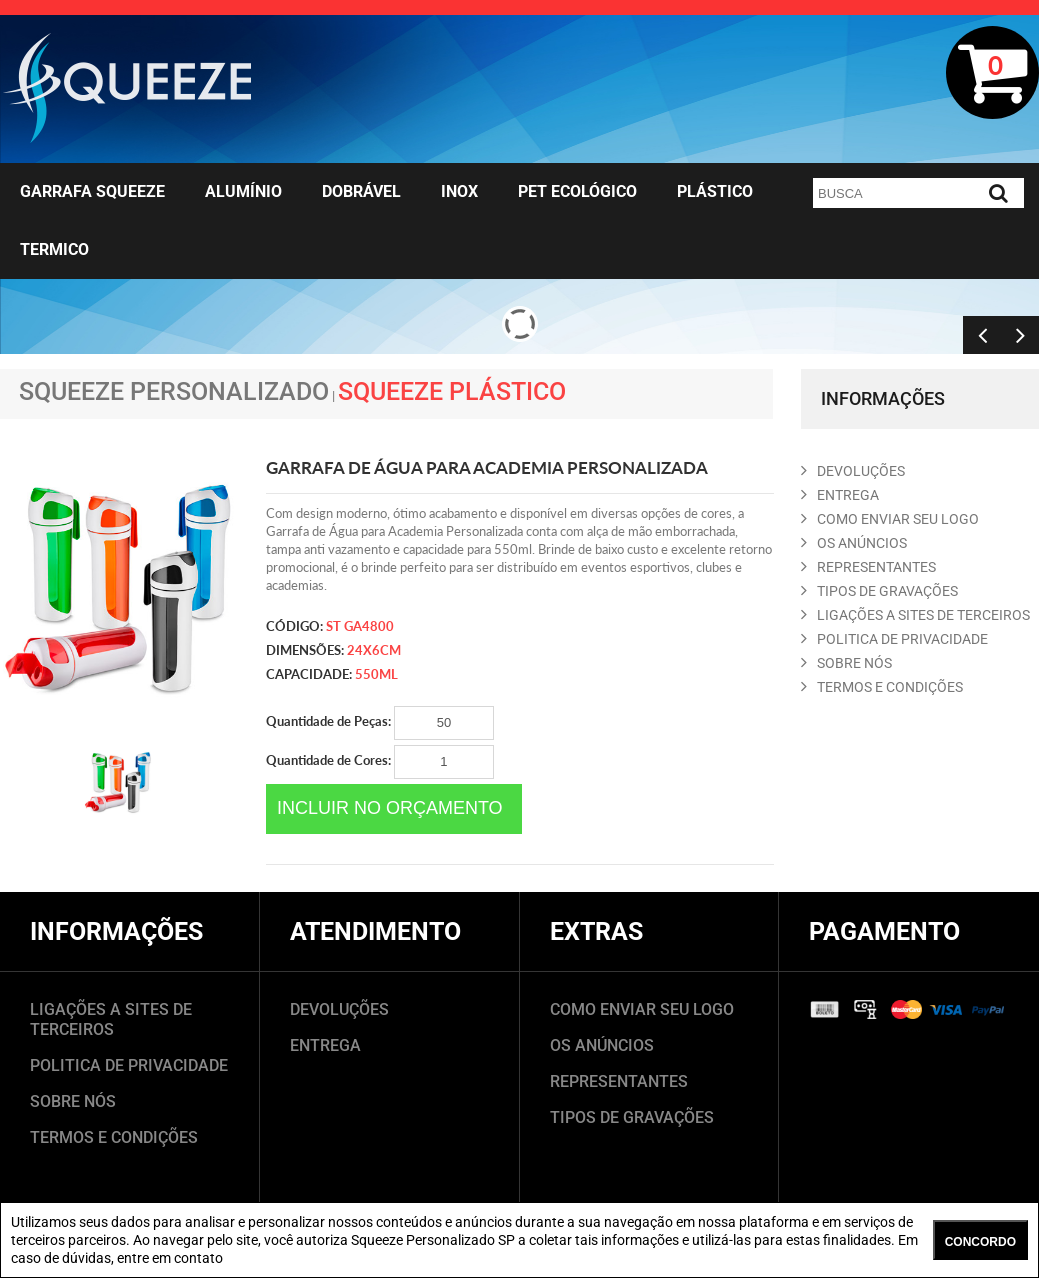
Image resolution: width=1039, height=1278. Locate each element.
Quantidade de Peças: (380, 723)
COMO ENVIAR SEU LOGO (890, 519)
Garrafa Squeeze (92, 191)
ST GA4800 (360, 626)
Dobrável (361, 191)
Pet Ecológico (577, 191)
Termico (54, 249)
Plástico (715, 191)
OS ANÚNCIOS (602, 1045)
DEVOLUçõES (853, 471)
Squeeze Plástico (452, 391)
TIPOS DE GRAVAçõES (879, 591)
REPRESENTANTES (868, 567)
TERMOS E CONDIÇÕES (114, 1137)
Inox (459, 191)
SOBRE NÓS (73, 1101)
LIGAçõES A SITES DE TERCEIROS (915, 615)
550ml (376, 674)
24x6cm (374, 650)
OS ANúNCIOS (854, 543)
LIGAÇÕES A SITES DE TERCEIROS (111, 1019)
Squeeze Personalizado (174, 391)
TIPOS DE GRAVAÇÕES (632, 1117)
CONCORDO (980, 1242)
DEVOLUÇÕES (339, 1009)
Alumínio (243, 191)
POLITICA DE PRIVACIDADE (894, 639)
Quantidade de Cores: (380, 762)
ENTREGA (840, 495)
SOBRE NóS (846, 663)
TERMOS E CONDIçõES (882, 687)
